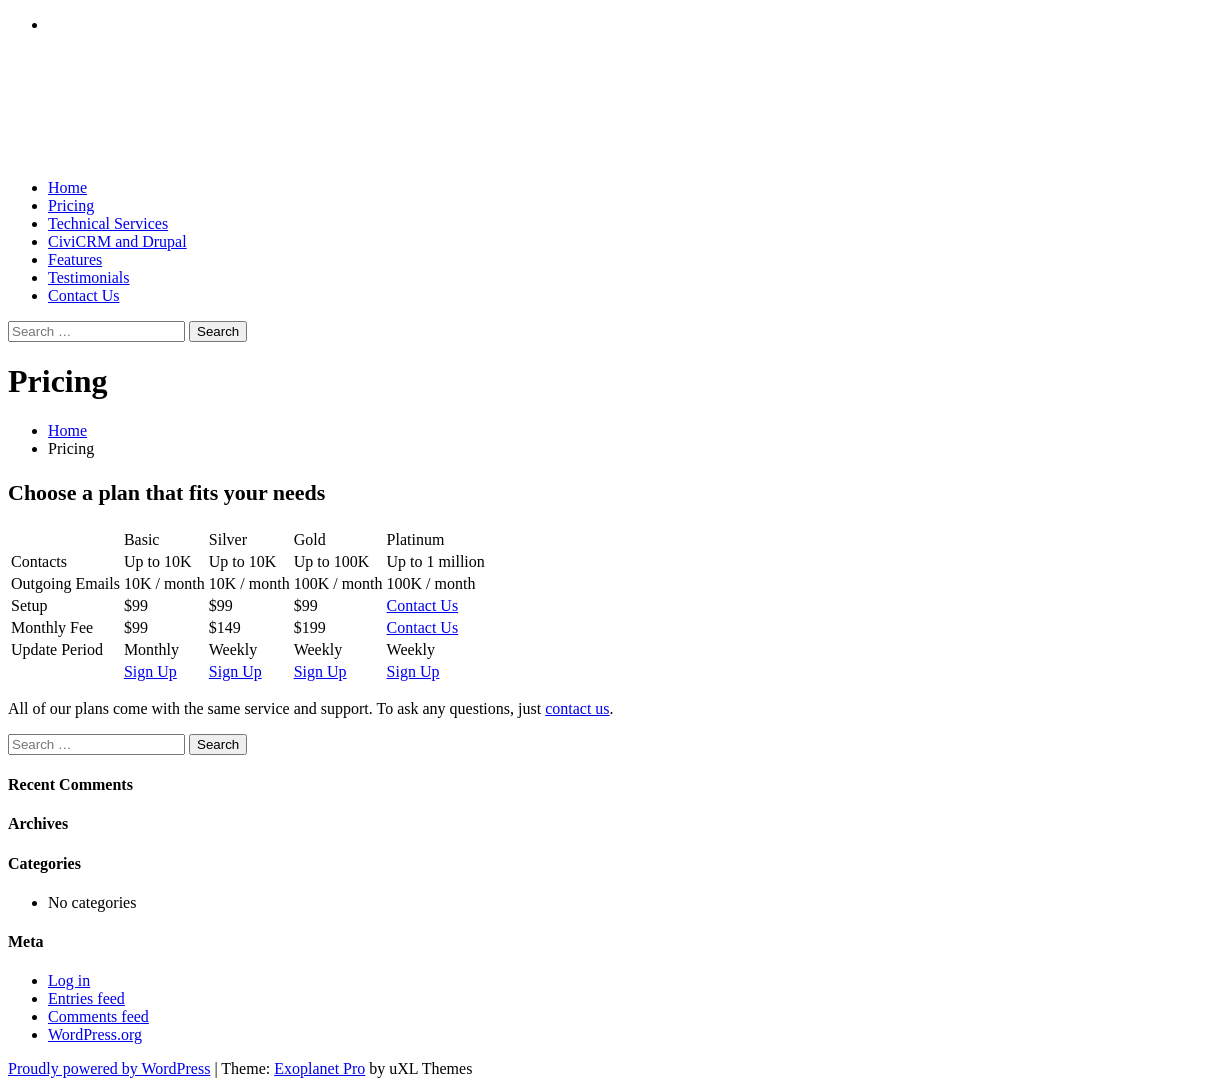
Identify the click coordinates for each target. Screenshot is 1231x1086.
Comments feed (98, 1016)
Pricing (71, 205)
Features (75, 259)
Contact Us (84, 295)
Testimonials (89, 277)
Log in (69, 980)
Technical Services (108, 223)
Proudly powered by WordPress (109, 1068)
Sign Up (150, 671)
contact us (577, 708)
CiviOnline (110, 106)
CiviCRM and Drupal (117, 241)
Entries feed (86, 998)
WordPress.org (95, 1034)
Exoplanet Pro (319, 1068)
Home (67, 187)
